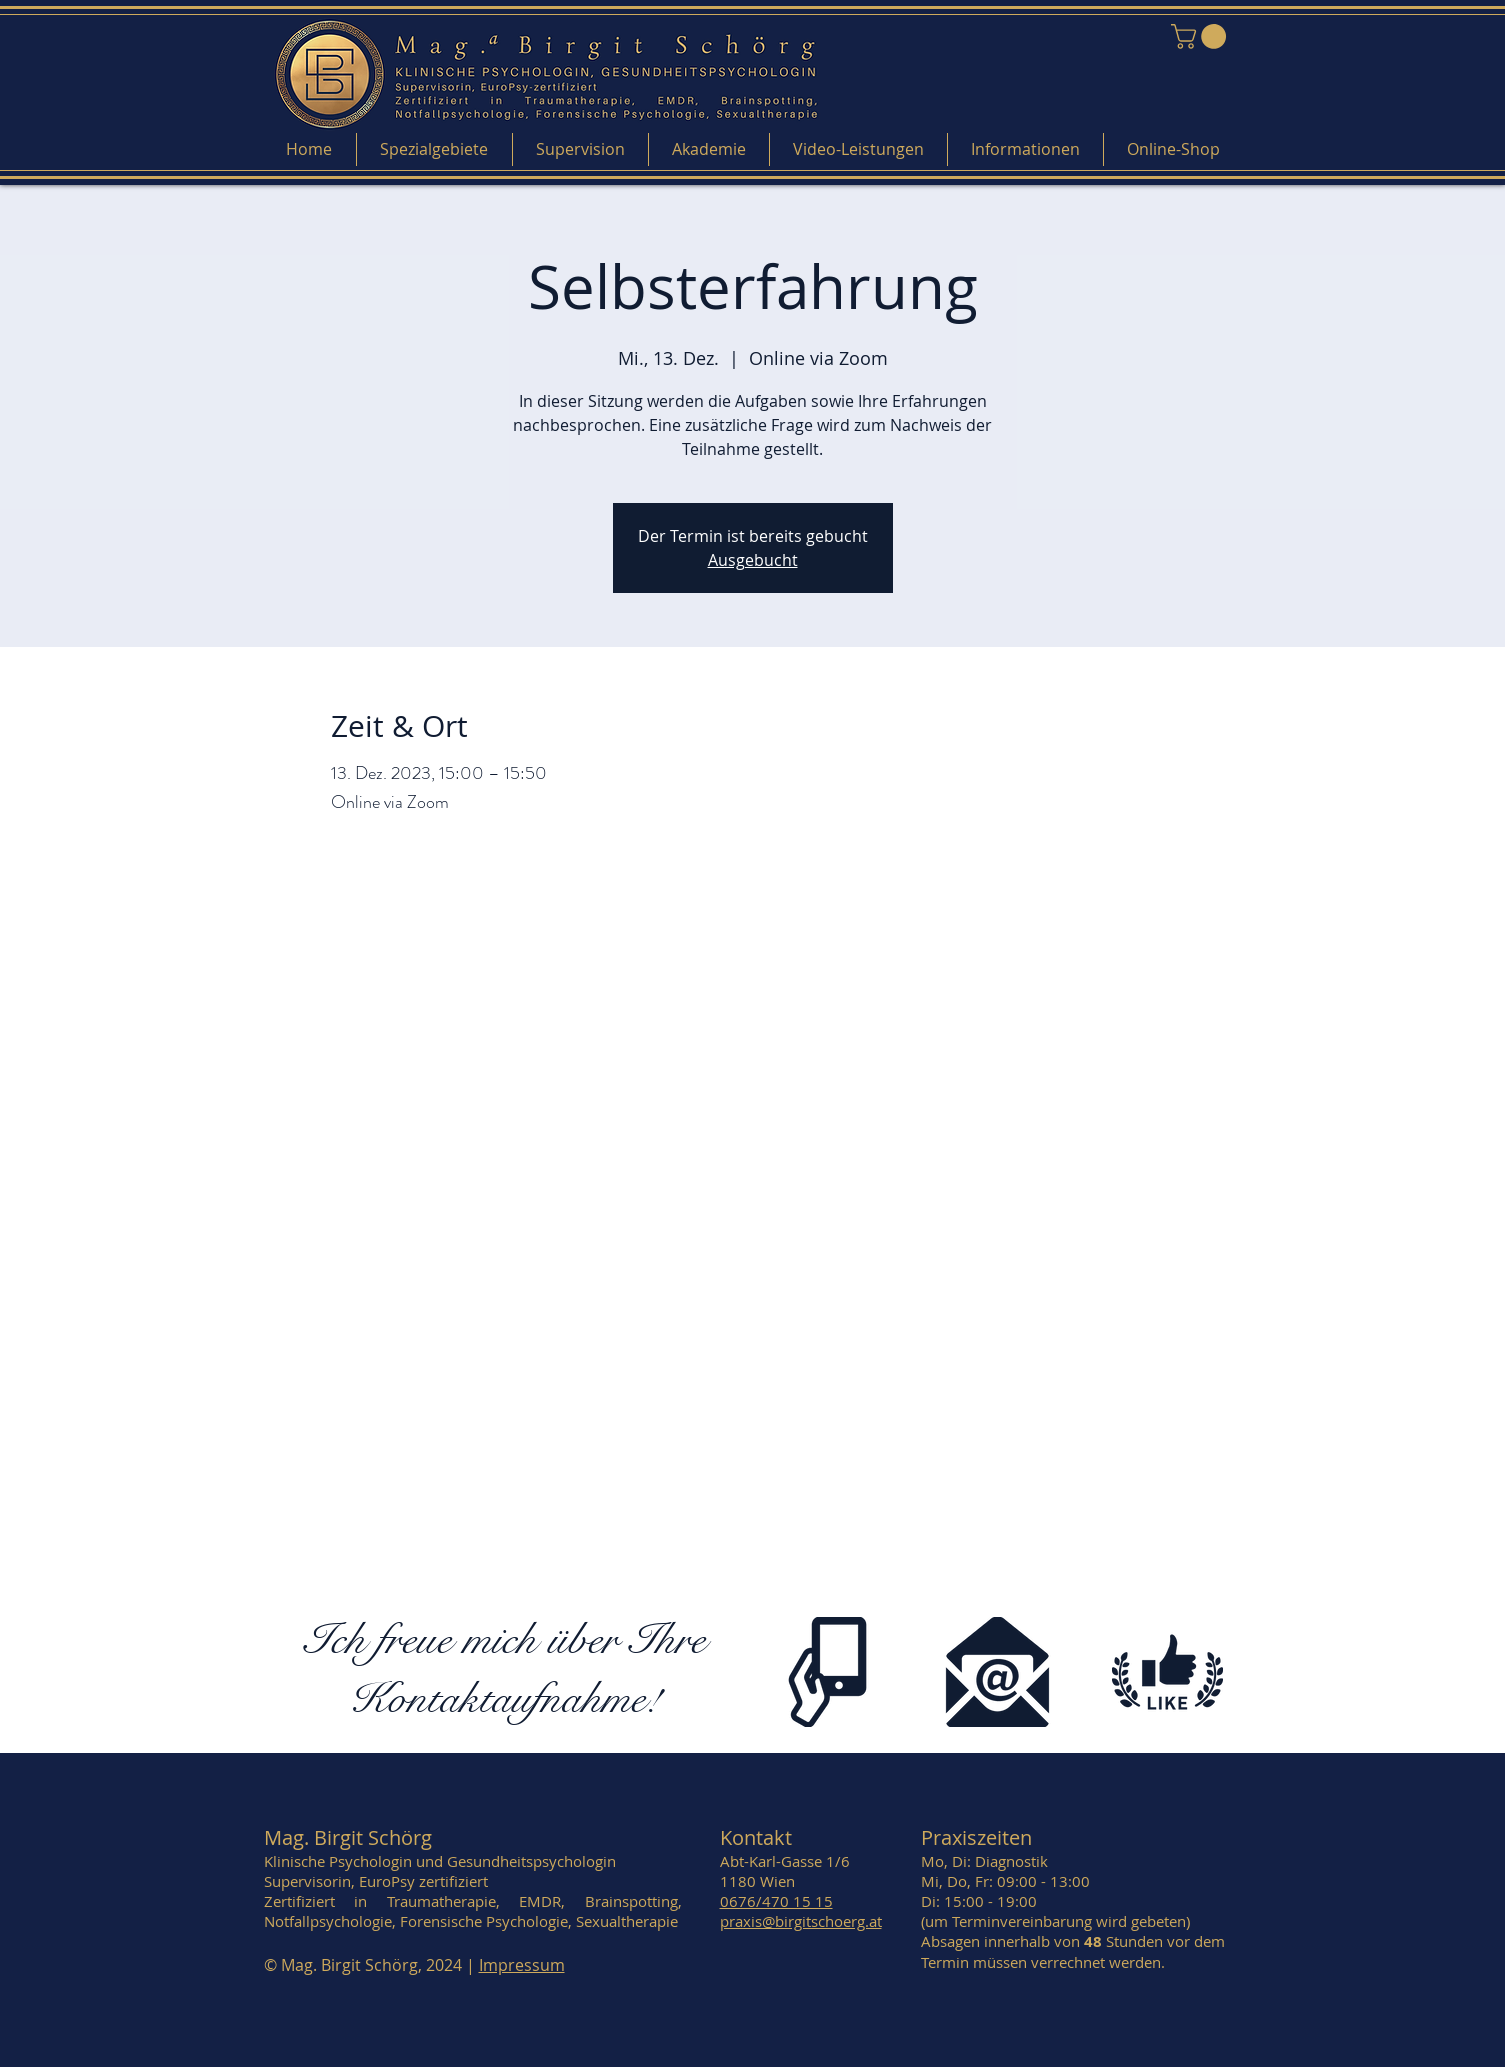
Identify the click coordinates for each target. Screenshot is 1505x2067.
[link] (1201, 36)
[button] (434, 149)
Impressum (522, 1965)
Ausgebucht (753, 560)
